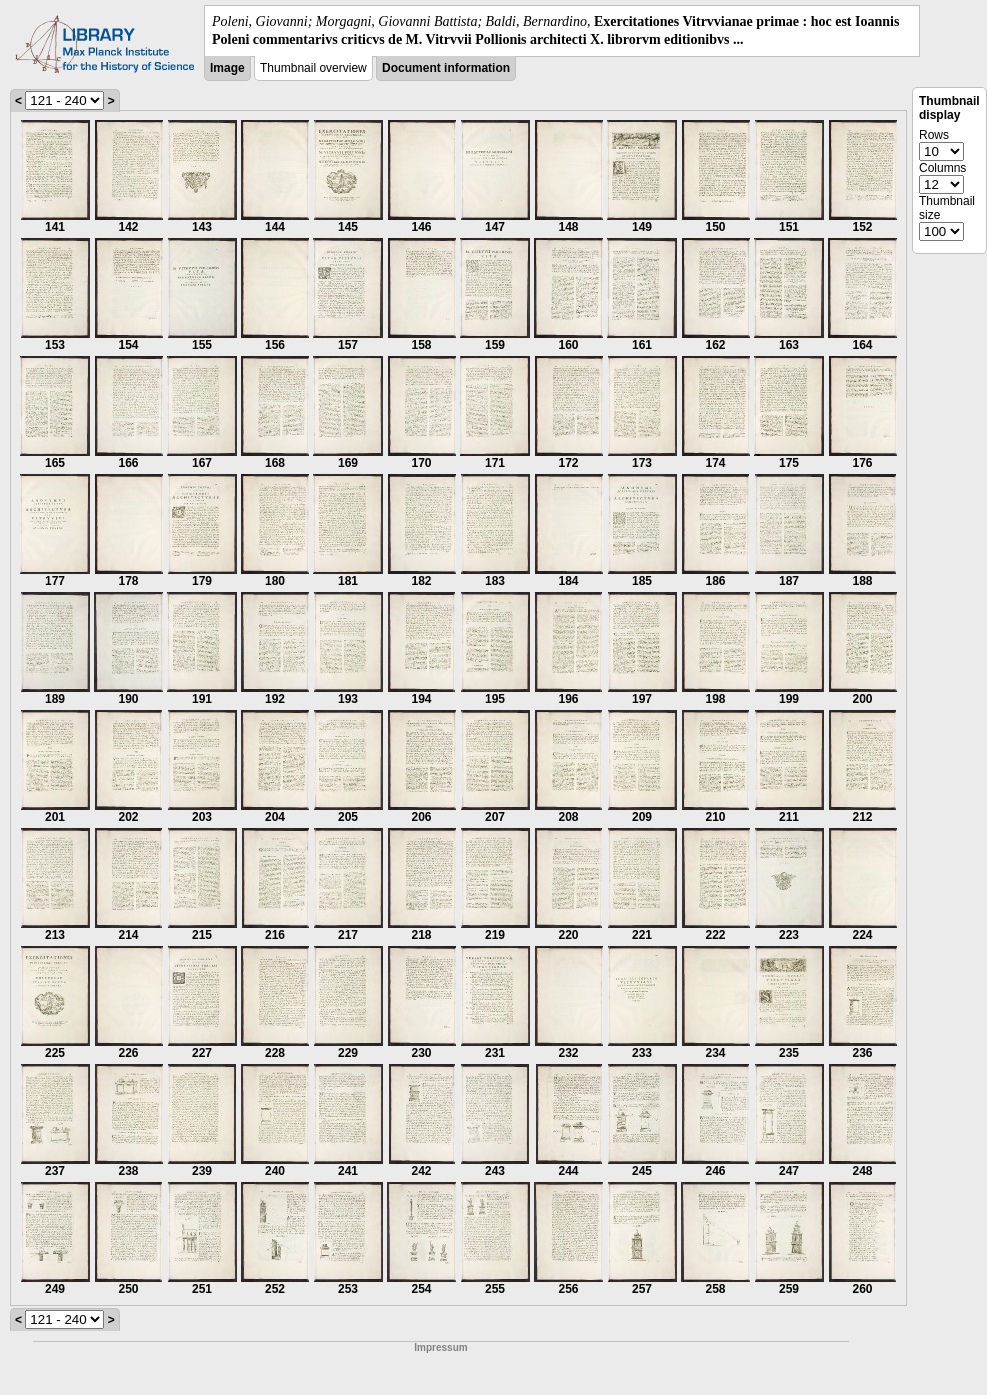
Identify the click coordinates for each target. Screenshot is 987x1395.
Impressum (440, 1347)
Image (227, 68)
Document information (446, 68)
